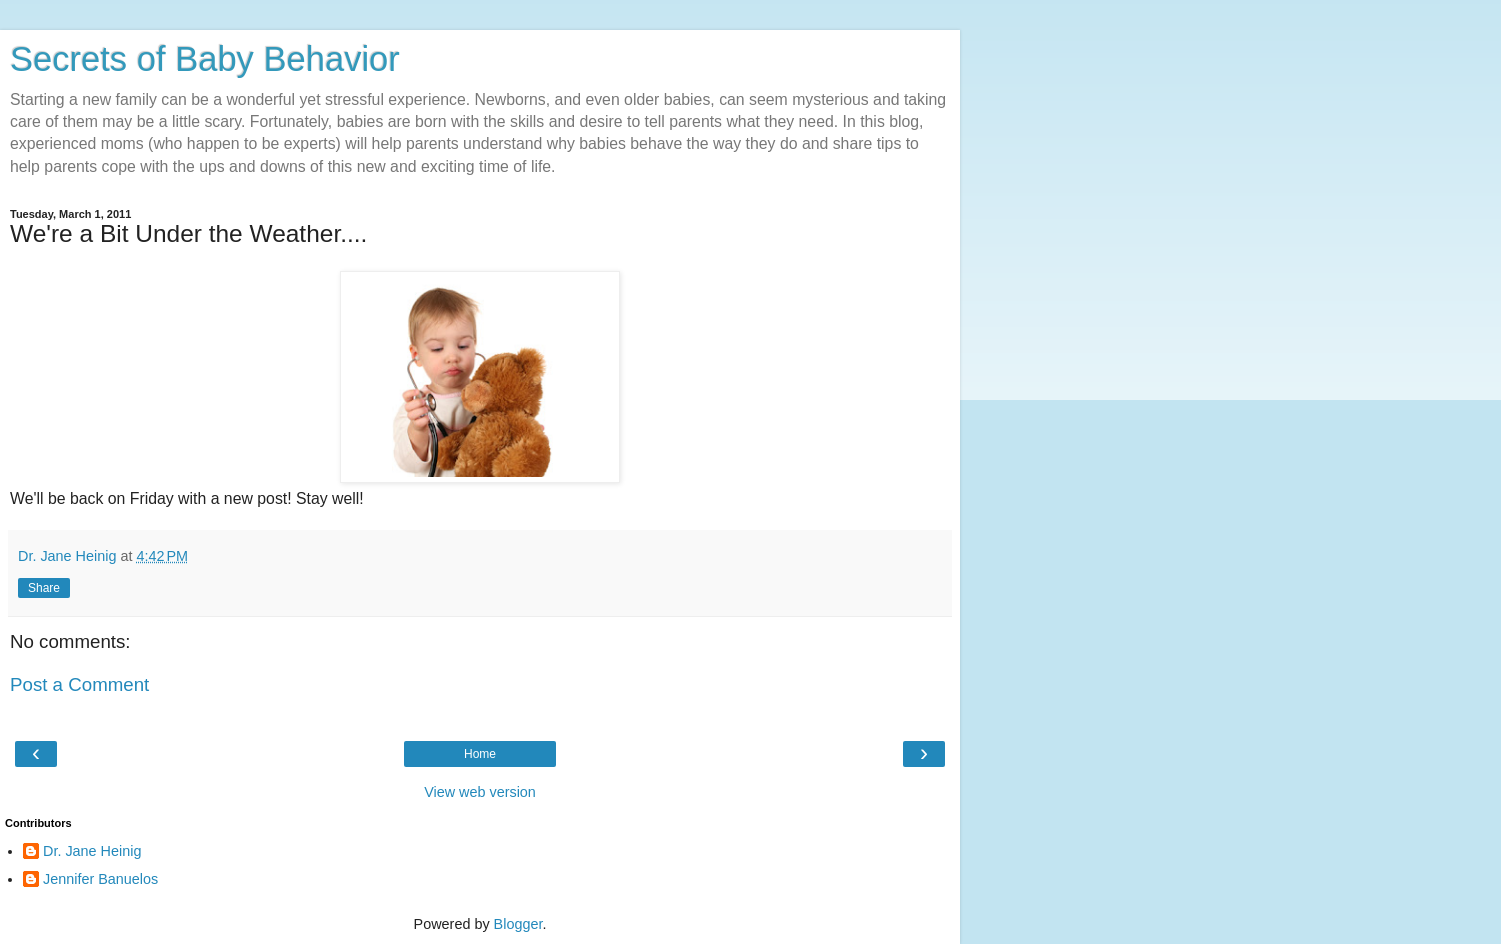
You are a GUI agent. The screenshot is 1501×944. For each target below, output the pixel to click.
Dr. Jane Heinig (92, 851)
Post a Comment (79, 684)
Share (44, 588)
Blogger (518, 924)
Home (480, 754)
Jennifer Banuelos (100, 879)
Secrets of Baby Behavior (205, 59)
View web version (480, 792)
